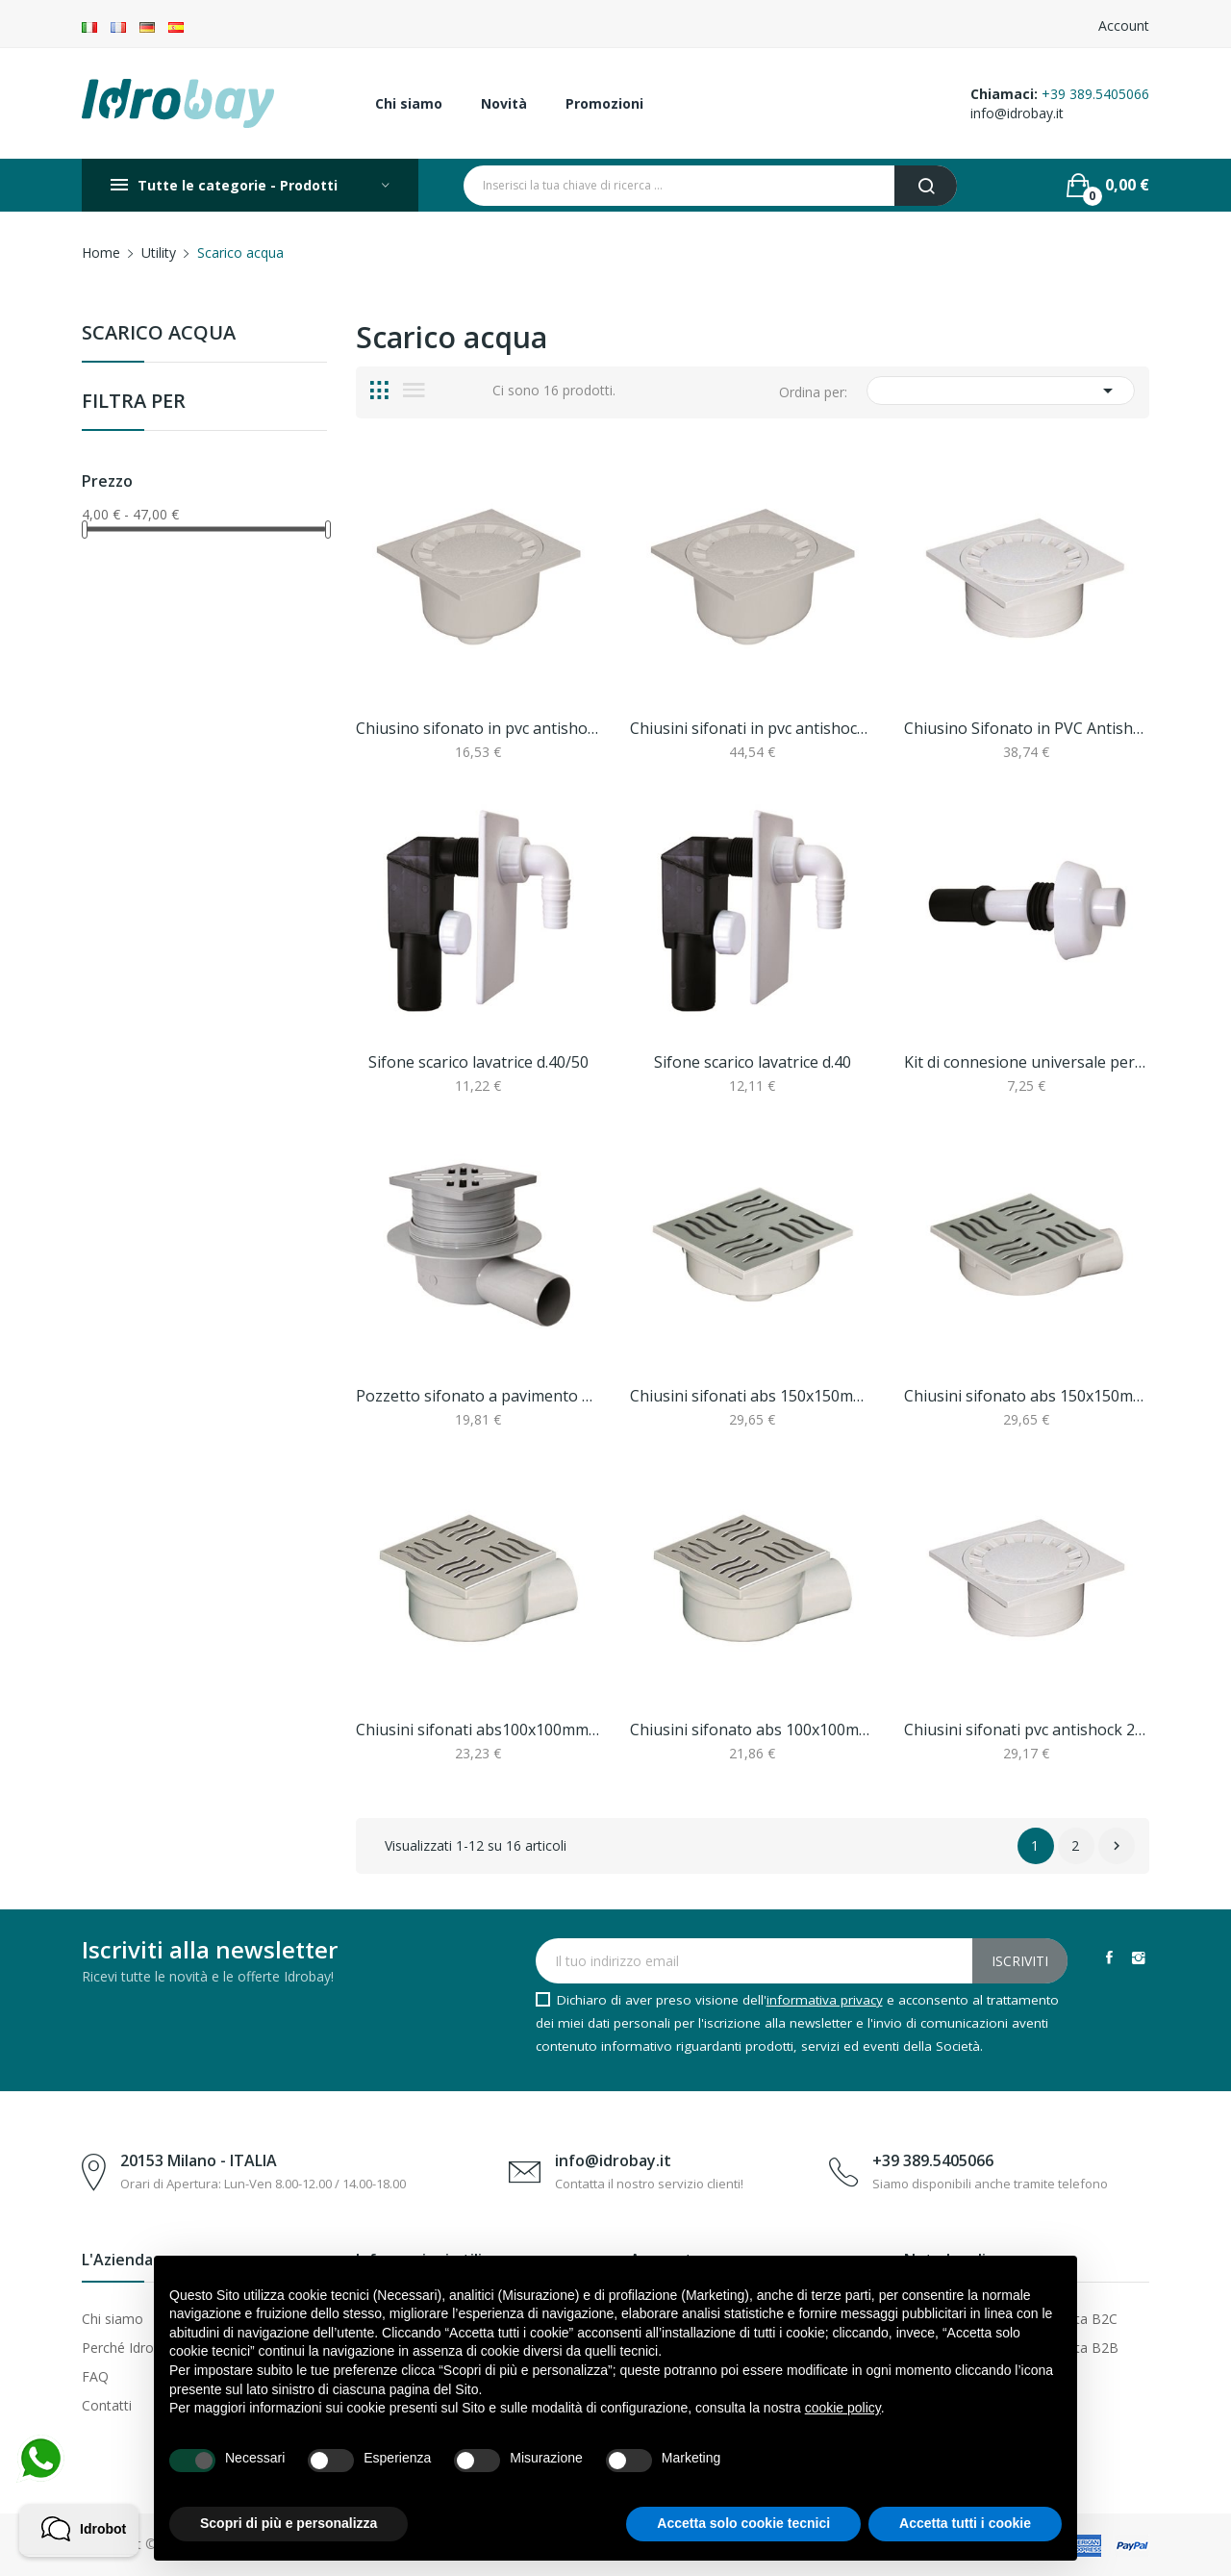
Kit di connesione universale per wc (1026, 1062)
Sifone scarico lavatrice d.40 (752, 1062)
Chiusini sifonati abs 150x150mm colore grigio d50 (752, 1395)
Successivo (1116, 1846)
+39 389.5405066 (1095, 94)
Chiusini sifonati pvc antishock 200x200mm (1026, 1729)
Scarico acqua (159, 334)
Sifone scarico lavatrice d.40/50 (478, 1062)
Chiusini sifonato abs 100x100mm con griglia (752, 1729)
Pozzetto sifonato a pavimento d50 (478, 1395)
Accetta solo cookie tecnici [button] (743, 2523)
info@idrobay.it (1017, 113)
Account (1123, 25)
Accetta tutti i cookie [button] (965, 2523)
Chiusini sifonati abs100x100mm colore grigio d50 (478, 1729)
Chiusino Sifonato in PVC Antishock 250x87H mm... (1026, 728)
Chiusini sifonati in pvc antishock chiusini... (752, 728)
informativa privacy (824, 1999)
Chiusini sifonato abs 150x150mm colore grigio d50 (1026, 1395)
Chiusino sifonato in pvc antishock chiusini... (478, 728)
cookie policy (843, 2407)
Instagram (1138, 1957)
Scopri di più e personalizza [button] (288, 2523)
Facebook (1109, 1957)
